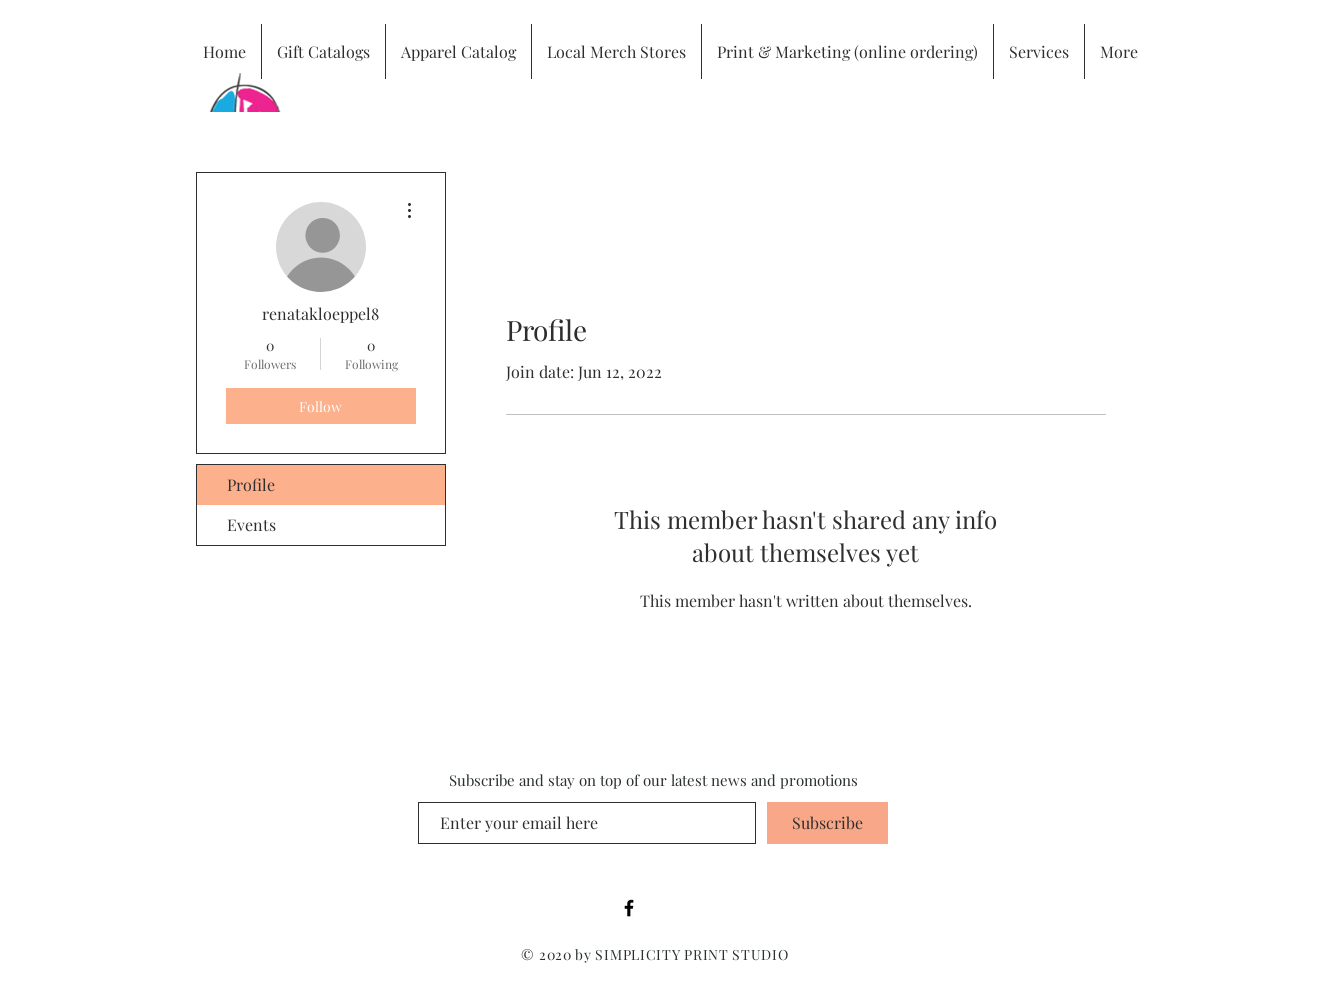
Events (251, 524)
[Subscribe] (827, 823)
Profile (251, 484)
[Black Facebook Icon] (629, 908)
